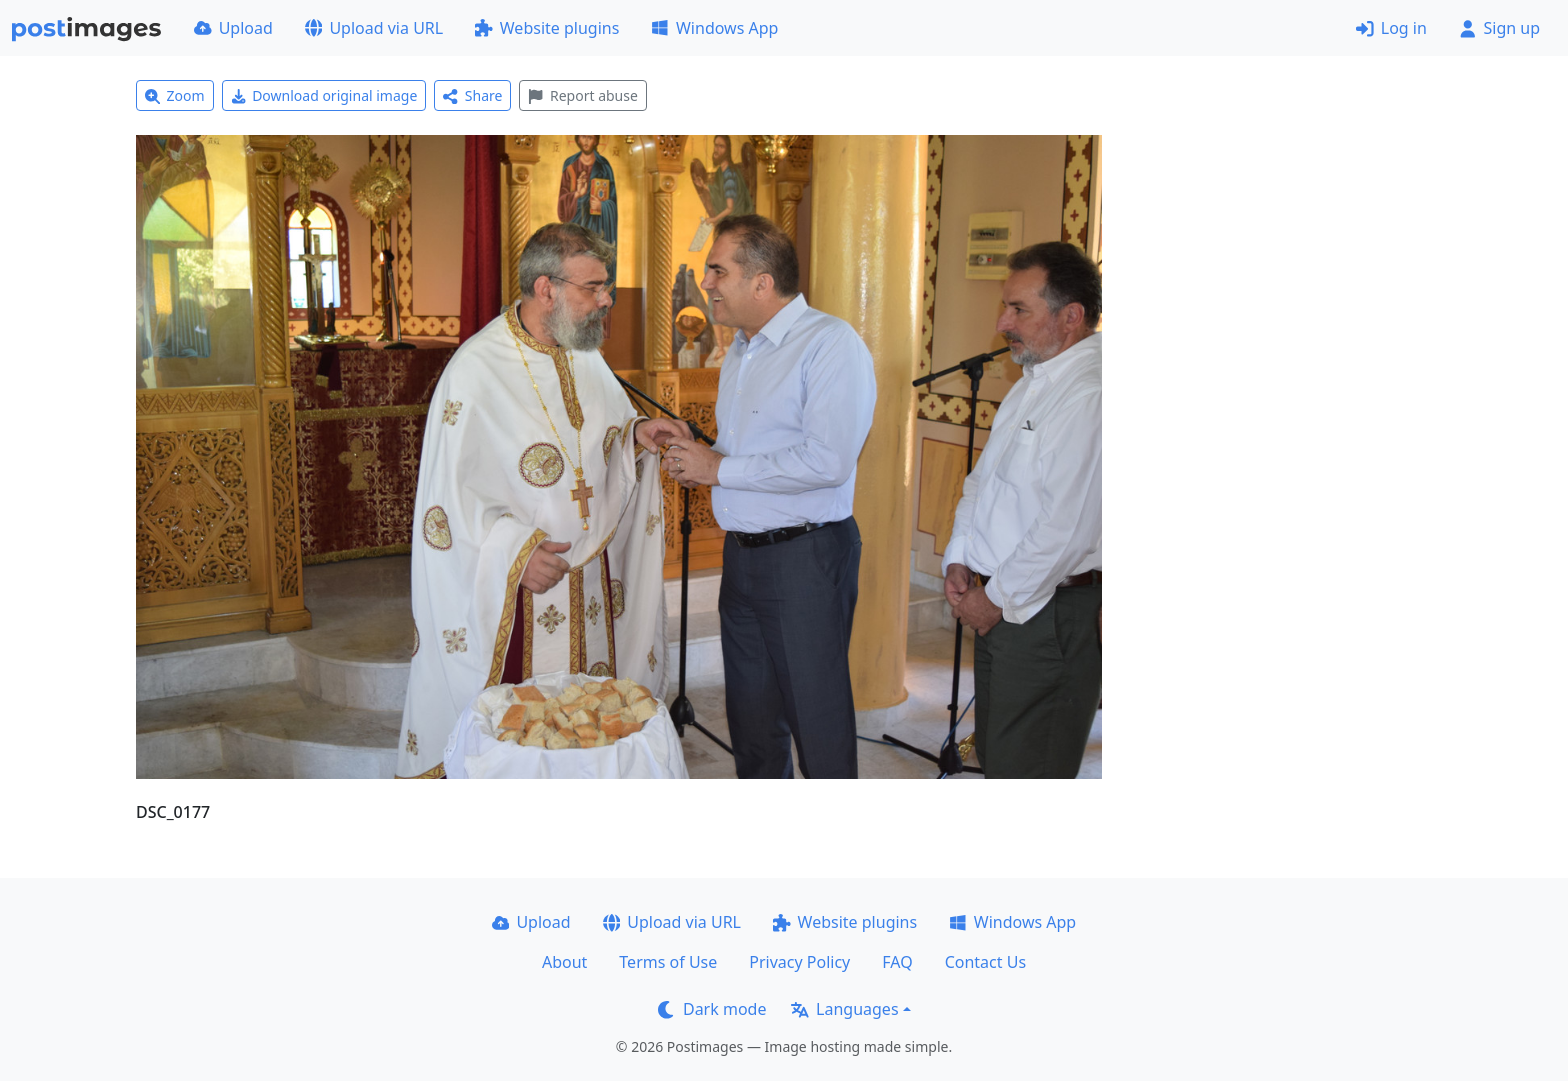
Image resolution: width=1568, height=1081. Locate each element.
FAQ (897, 962)
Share (472, 95)
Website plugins (547, 28)
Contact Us (985, 962)
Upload (233, 28)
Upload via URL (374, 28)
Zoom (175, 95)
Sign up (1499, 28)
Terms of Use (668, 962)
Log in (1391, 28)
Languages (844, 1009)
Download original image (324, 95)
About (564, 962)
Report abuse (582, 95)
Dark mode (712, 1009)
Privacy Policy (799, 962)
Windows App (714, 28)
